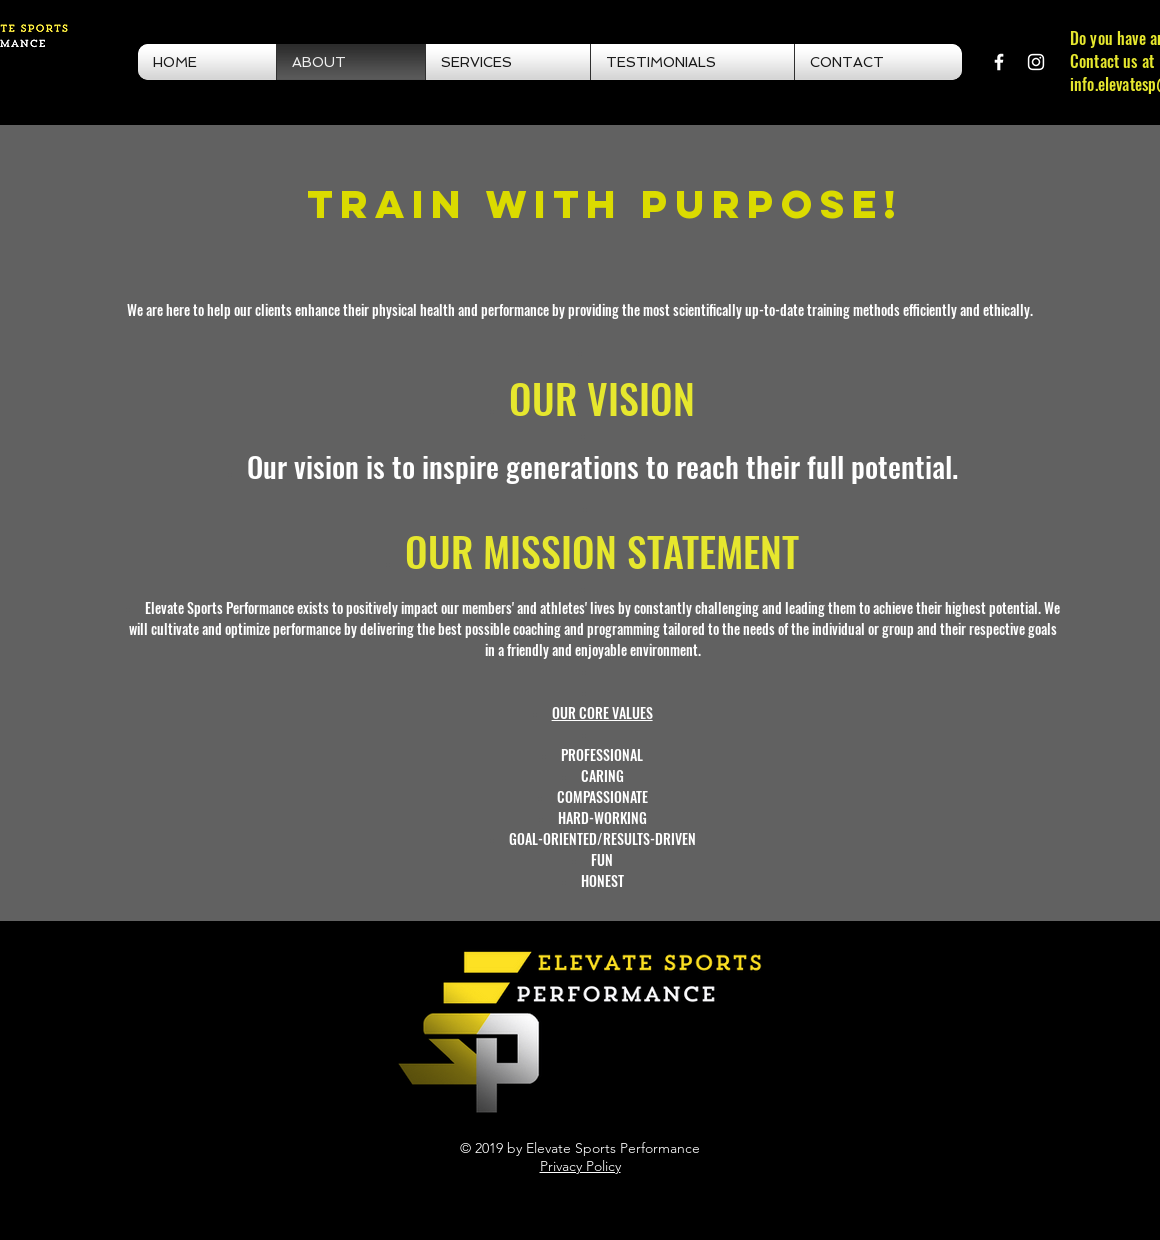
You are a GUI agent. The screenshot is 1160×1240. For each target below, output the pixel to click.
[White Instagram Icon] (1036, 62)
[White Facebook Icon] (999, 62)
